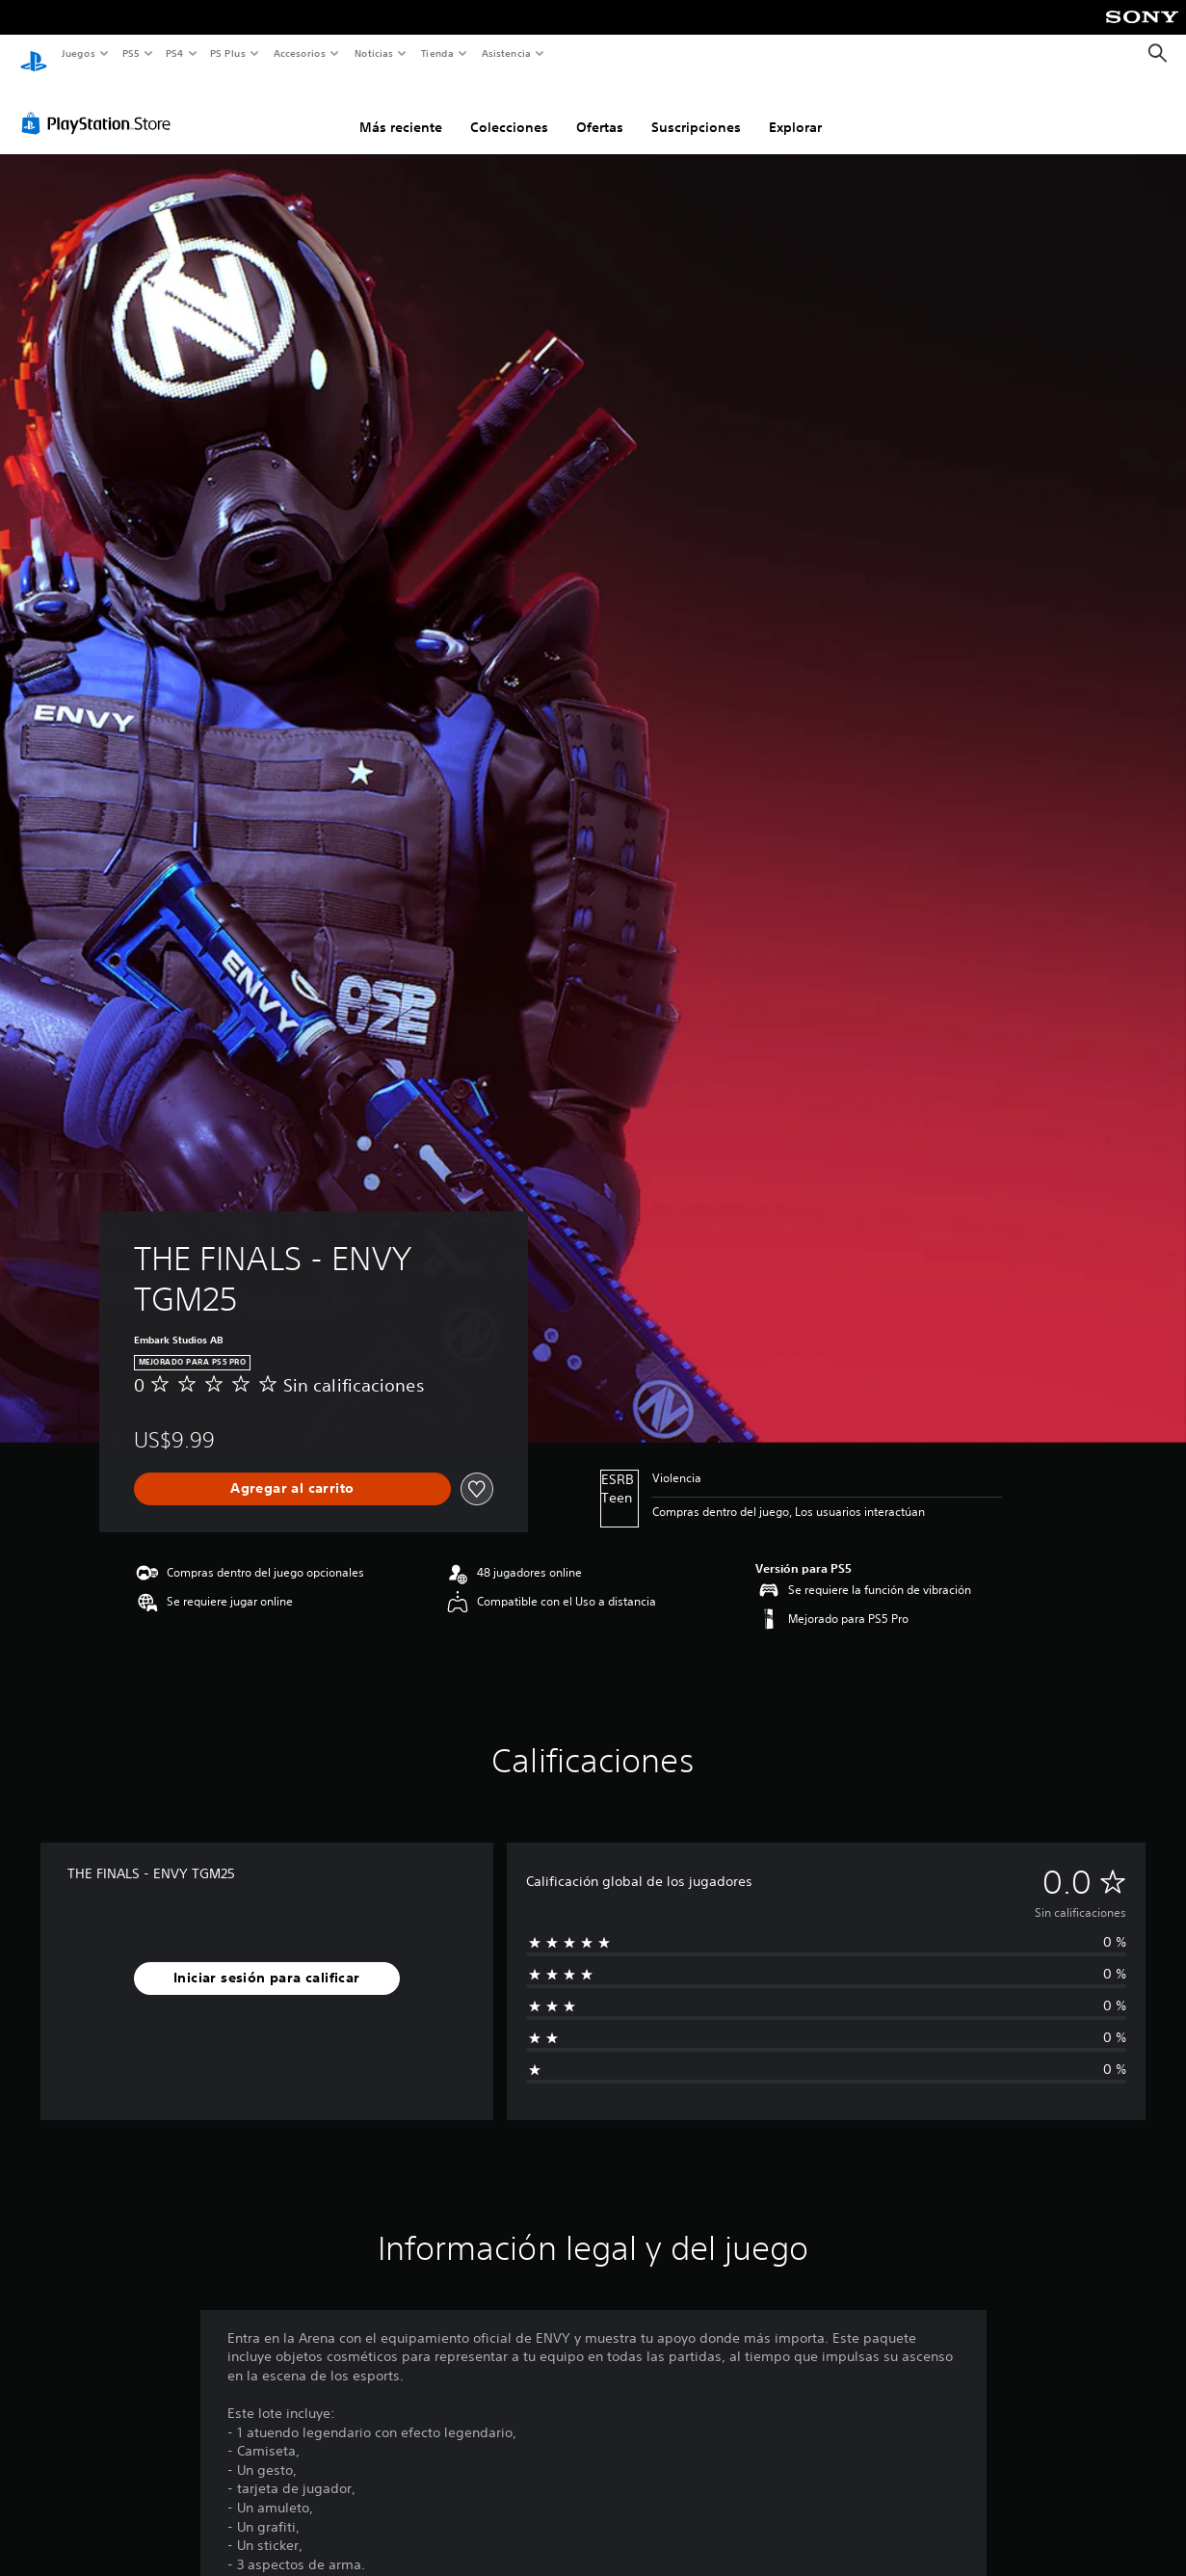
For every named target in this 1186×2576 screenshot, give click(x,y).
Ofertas (599, 109)
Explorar (795, 109)
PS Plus (228, 53)
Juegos (77, 53)
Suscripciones (696, 109)
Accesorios (300, 53)
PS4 (175, 53)
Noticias (374, 53)
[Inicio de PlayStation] (33, 54)
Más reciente (400, 109)
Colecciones (509, 109)
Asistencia (506, 53)
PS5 (131, 53)
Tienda (437, 53)
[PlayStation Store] (100, 105)
